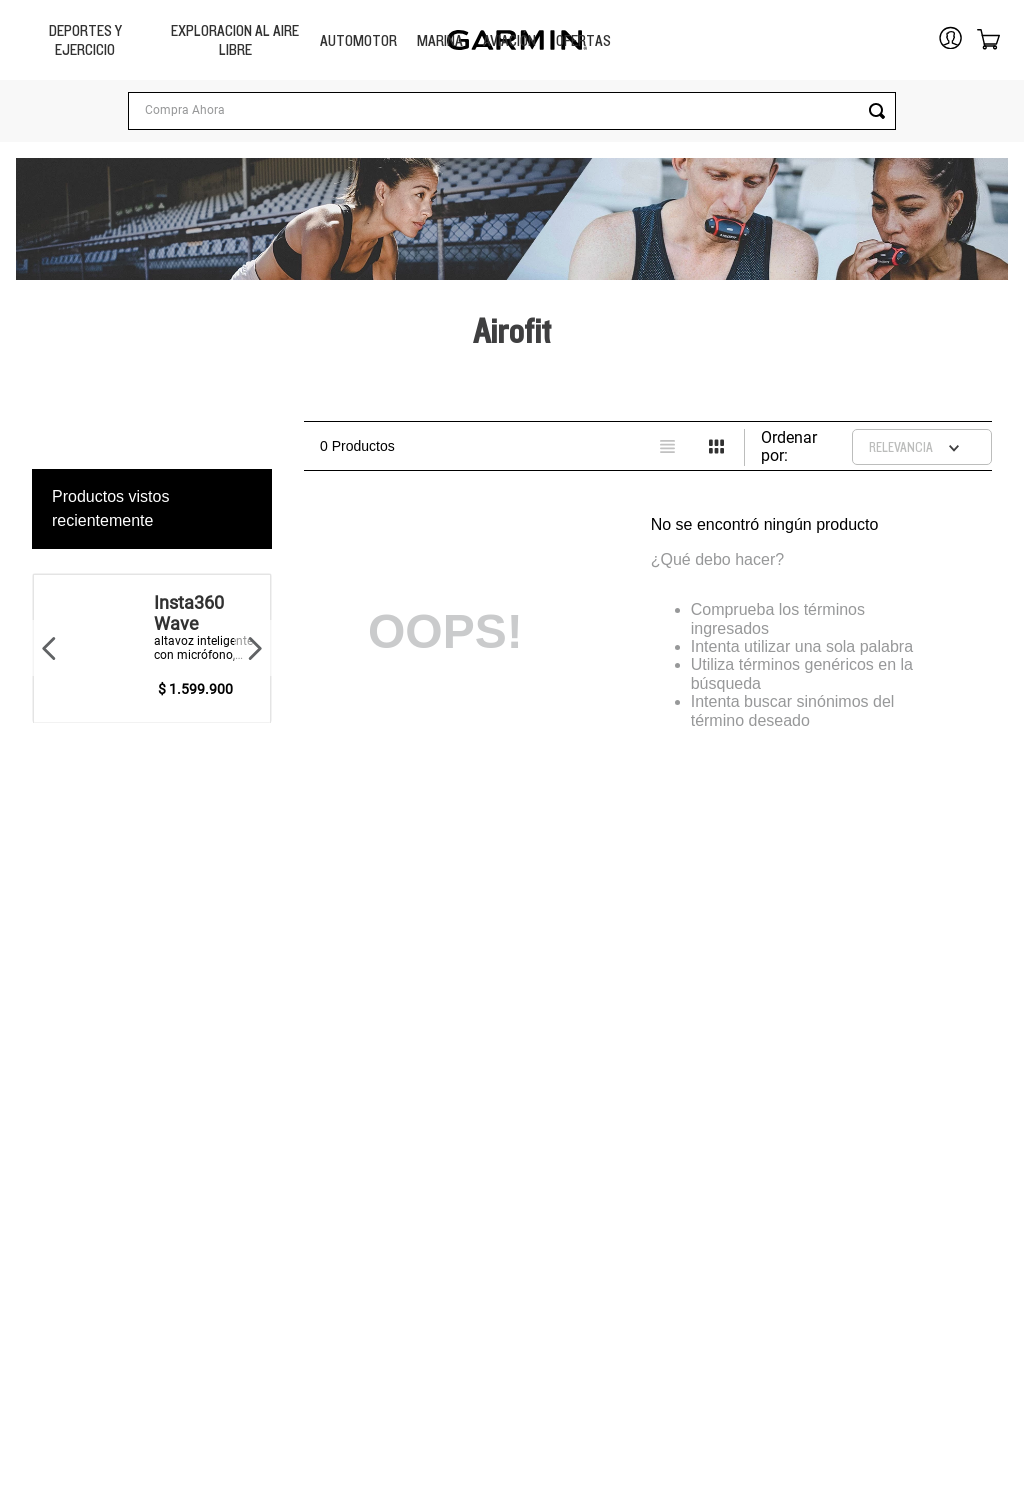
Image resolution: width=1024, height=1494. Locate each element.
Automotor (358, 40)
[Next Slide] (254, 648)
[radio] (667, 446)
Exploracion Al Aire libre (235, 40)
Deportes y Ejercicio (85, 40)
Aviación (509, 40)
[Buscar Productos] (327, 111)
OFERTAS (583, 40)
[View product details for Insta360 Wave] (152, 648)
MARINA (440, 40)
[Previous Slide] (50, 648)
